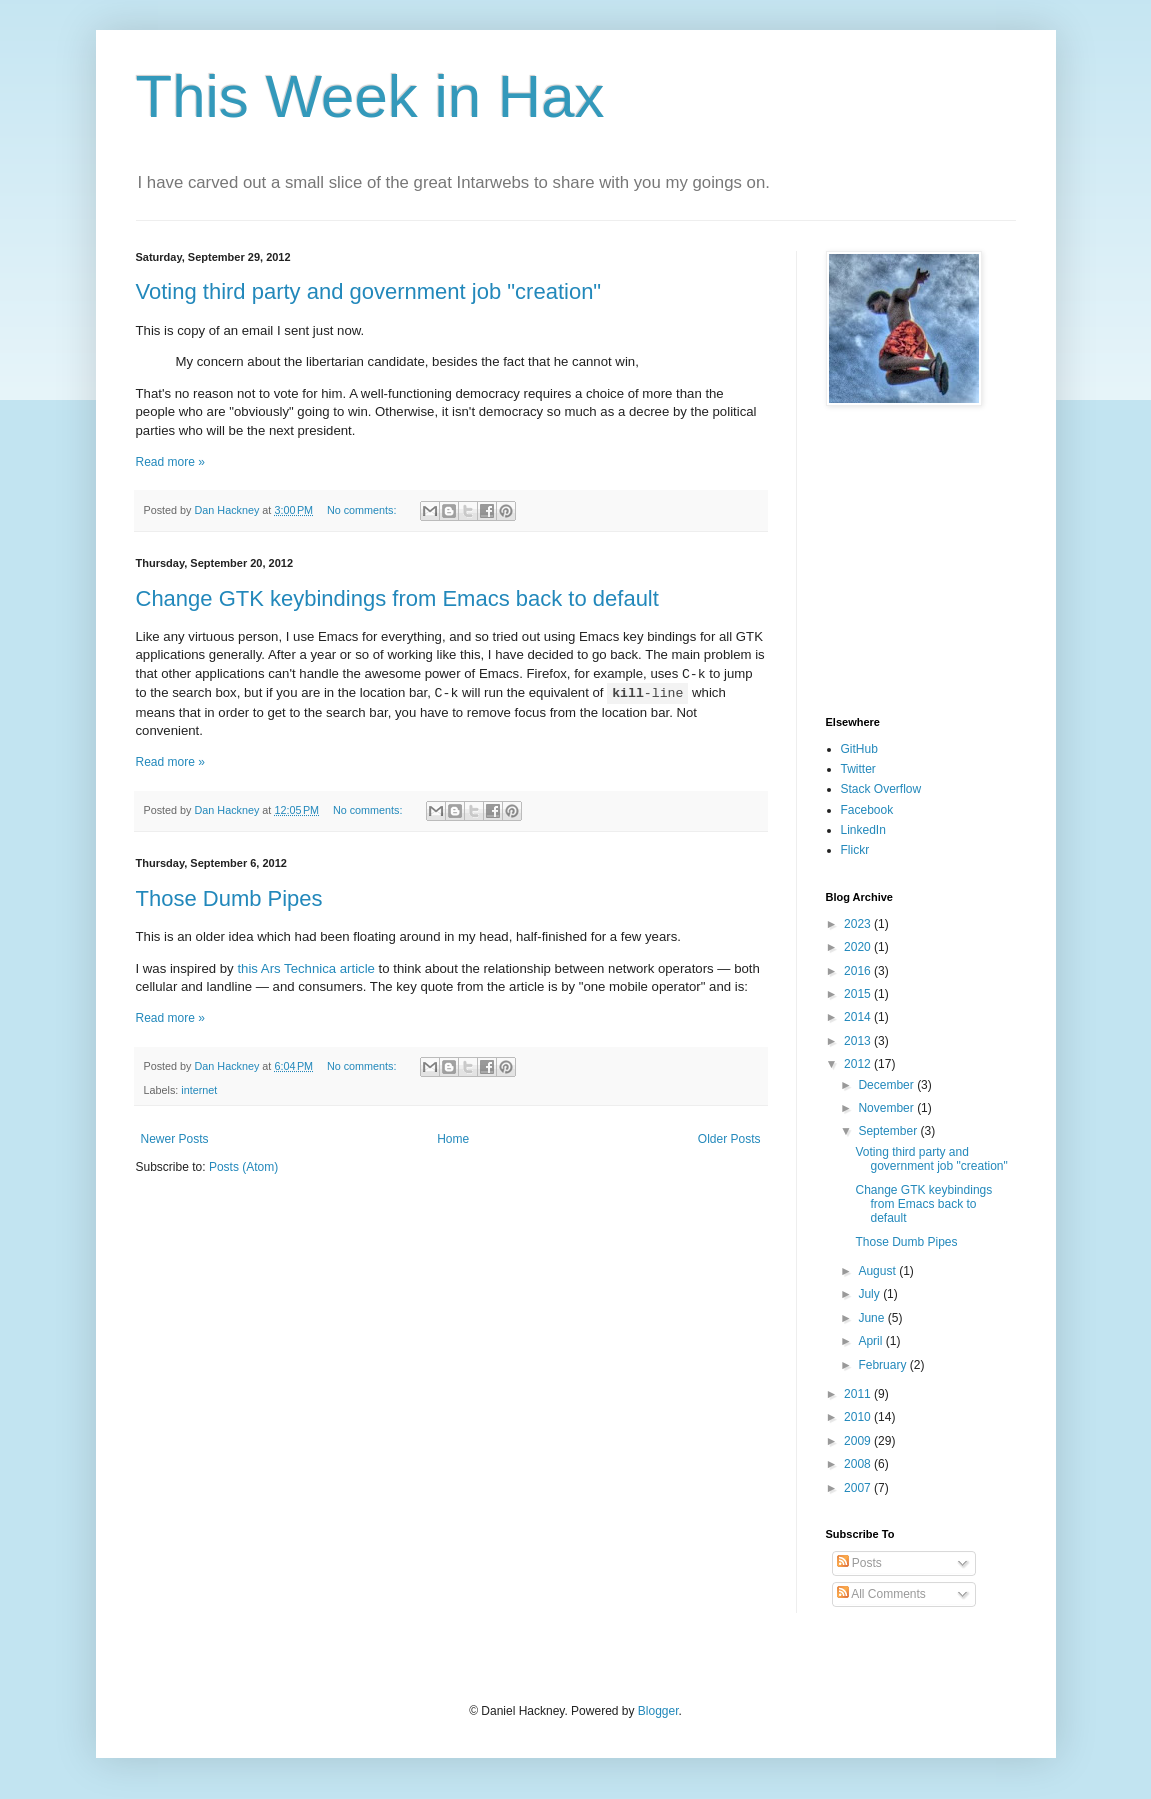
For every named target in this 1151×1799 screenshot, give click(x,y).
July (870, 1294)
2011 (859, 1394)
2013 (859, 1041)
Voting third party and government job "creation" (369, 291)
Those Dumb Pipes (229, 898)
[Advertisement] (886, 561)
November (887, 1108)
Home (453, 1139)
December (887, 1085)
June (872, 1318)
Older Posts (729, 1139)
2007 (859, 1488)
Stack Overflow (881, 789)
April (871, 1341)
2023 (859, 924)
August (878, 1271)
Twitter (858, 769)
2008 (859, 1464)
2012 (859, 1064)
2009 (859, 1441)
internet (199, 1090)
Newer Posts (175, 1139)
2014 (859, 1017)
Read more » (170, 462)
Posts (859, 1563)
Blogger (658, 1711)
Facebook (867, 810)
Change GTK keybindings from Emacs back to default (397, 598)
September (889, 1131)
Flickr (855, 850)
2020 (859, 947)
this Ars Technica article (306, 968)
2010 (859, 1417)
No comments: (363, 510)
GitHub (859, 749)
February (883, 1365)
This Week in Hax (370, 96)
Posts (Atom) (243, 1167)
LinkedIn (863, 830)
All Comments (881, 1594)
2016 (859, 971)
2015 (859, 994)
